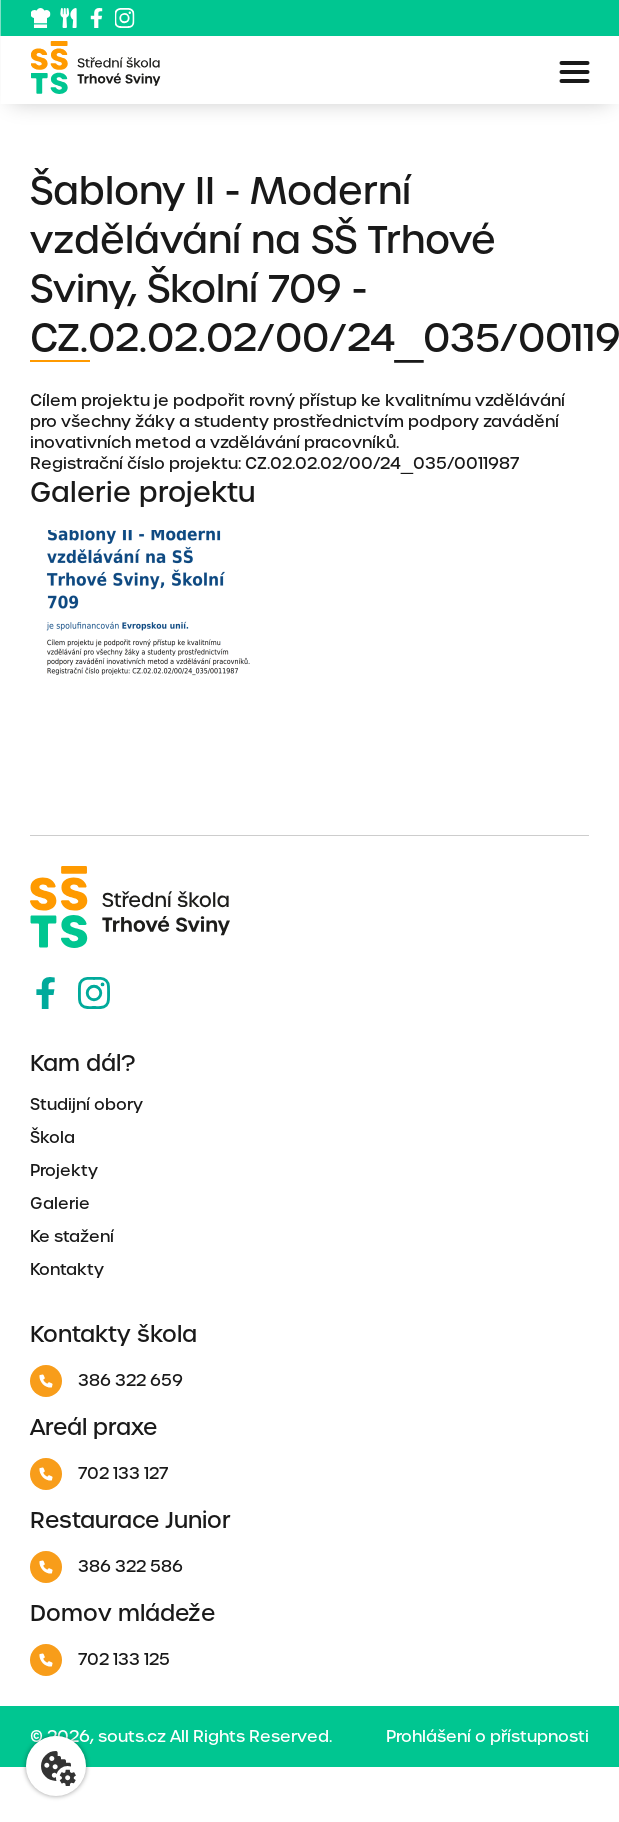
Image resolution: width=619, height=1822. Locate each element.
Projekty (64, 1170)
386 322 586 (106, 1567)
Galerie (60, 1203)
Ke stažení (72, 1236)
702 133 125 (100, 1660)
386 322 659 (106, 1381)
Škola (52, 1137)
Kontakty (67, 1269)
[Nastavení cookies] (56, 1766)
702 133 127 (99, 1474)
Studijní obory (86, 1104)
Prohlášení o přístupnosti (487, 1736)
